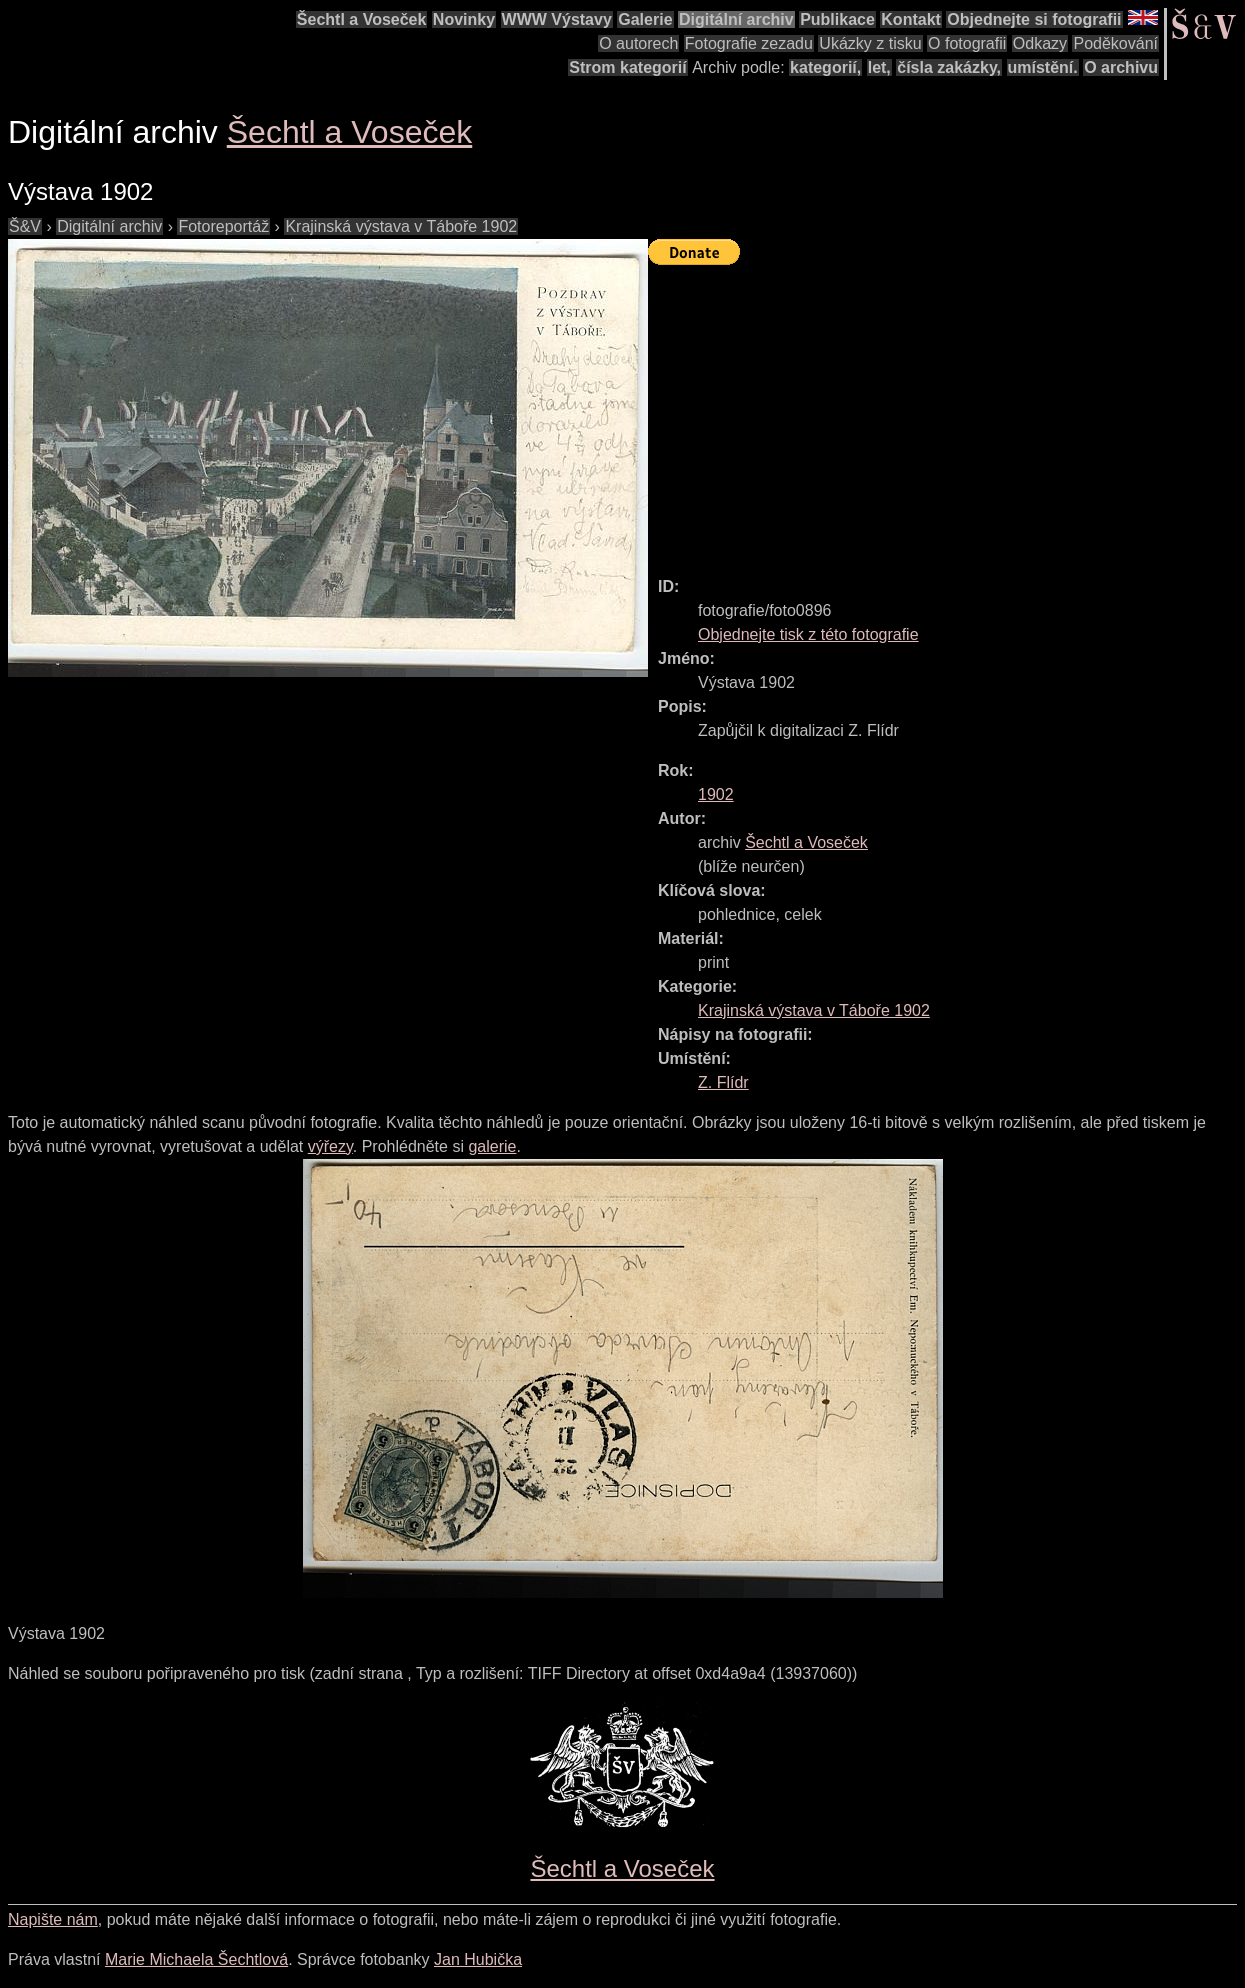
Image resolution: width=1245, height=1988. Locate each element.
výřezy (330, 1146)
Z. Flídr (723, 1082)
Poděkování (1115, 43)
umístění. (1043, 67)
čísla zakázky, (949, 67)
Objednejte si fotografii (1034, 19)
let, (879, 67)
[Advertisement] (946, 412)
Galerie (645, 19)
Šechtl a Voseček (362, 19)
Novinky (464, 19)
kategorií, (825, 67)
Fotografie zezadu (749, 43)
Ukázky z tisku (870, 43)
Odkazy (1040, 43)
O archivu (1121, 67)
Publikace (837, 19)
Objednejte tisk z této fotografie (808, 634)
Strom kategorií (627, 67)
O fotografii (967, 43)
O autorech (638, 43)
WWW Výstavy (557, 19)
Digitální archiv (736, 19)
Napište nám (53, 1919)
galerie (492, 1146)
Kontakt (911, 19)
